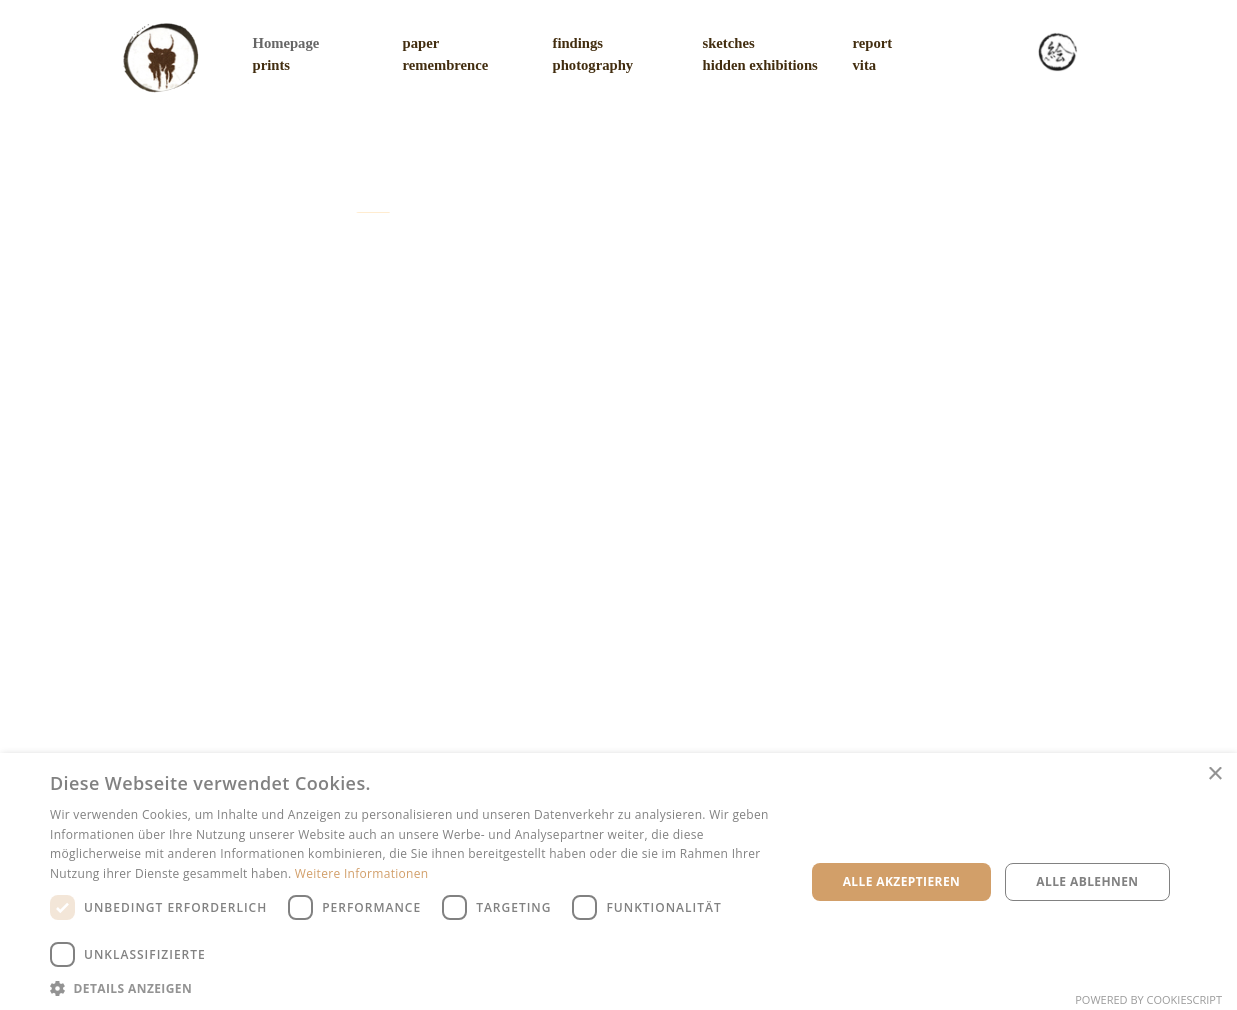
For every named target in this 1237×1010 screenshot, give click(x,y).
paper (421, 43)
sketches (729, 43)
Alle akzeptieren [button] (902, 881)
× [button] (1214, 774)
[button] (416, 986)
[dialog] (618, 881)
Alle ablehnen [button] (1087, 881)
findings (578, 43)
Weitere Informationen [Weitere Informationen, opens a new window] (362, 873)
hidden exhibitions (760, 65)
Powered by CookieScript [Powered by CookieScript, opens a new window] (1148, 999)
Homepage (286, 43)
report (873, 43)
